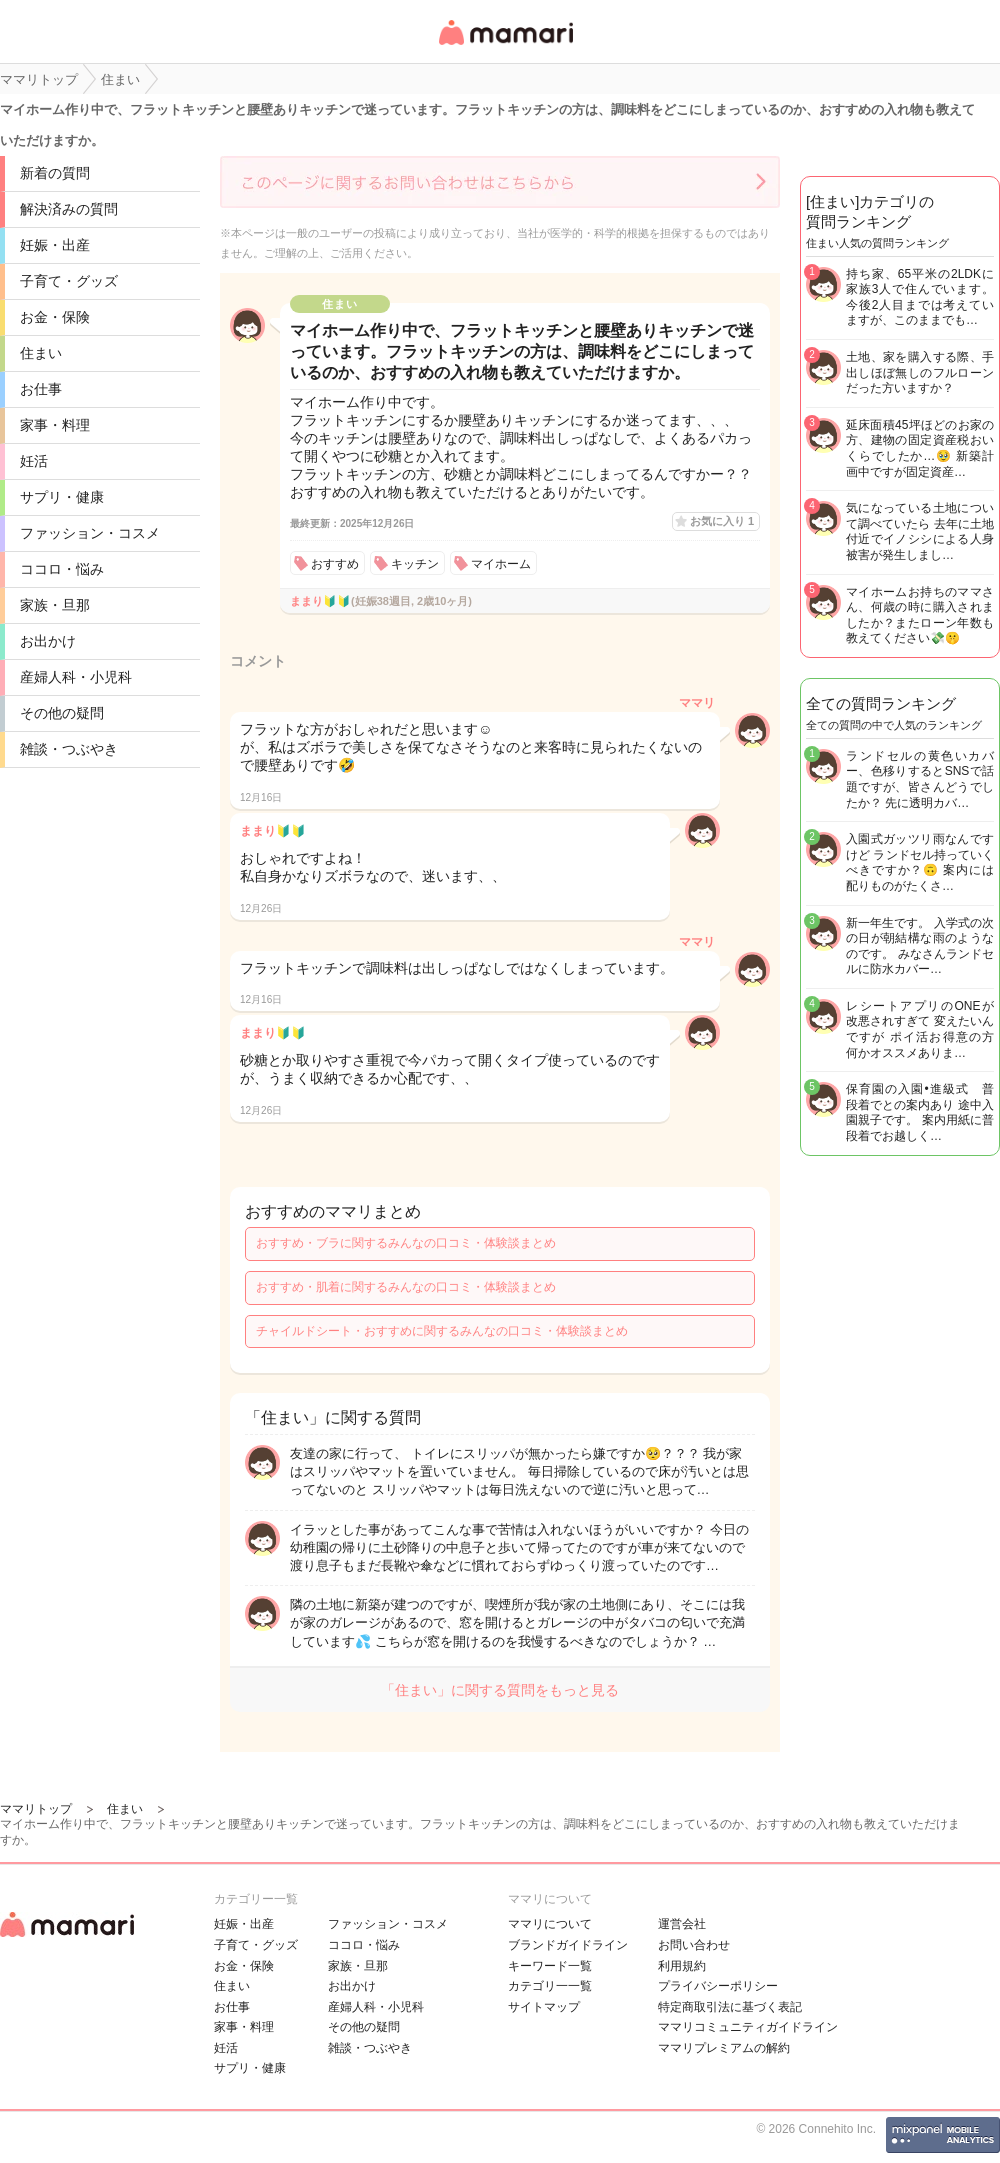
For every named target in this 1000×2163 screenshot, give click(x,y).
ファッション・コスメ (90, 533)
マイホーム (501, 564)
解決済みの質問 (69, 209)
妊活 (34, 461)
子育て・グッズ (69, 281)
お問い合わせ (694, 1945)
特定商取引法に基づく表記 (730, 2007)
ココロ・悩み (62, 569)
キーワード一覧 (550, 1966)
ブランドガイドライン (568, 1945)
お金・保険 (55, 317)
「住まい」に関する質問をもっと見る (500, 1690)
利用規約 (682, 1966)
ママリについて (550, 1924)
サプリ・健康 (62, 497)
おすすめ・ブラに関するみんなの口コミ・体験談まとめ (406, 1243)
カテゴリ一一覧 (550, 1986)
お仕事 (41, 389)
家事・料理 (55, 425)
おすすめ (335, 564)
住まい (41, 353)
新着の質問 (55, 173)
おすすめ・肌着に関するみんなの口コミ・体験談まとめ (406, 1287)
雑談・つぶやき (69, 749)
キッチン (415, 564)
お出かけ (48, 641)
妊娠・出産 (55, 245)
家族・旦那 (55, 605)
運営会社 (682, 1924)
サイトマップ (544, 2007)
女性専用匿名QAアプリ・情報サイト (505, 46)
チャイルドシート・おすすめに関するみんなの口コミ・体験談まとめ (442, 1331)
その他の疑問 (62, 713)
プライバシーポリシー (718, 1986)
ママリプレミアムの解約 (724, 2048)
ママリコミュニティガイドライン (748, 2027)
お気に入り (722, 521)
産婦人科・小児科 (76, 677)
